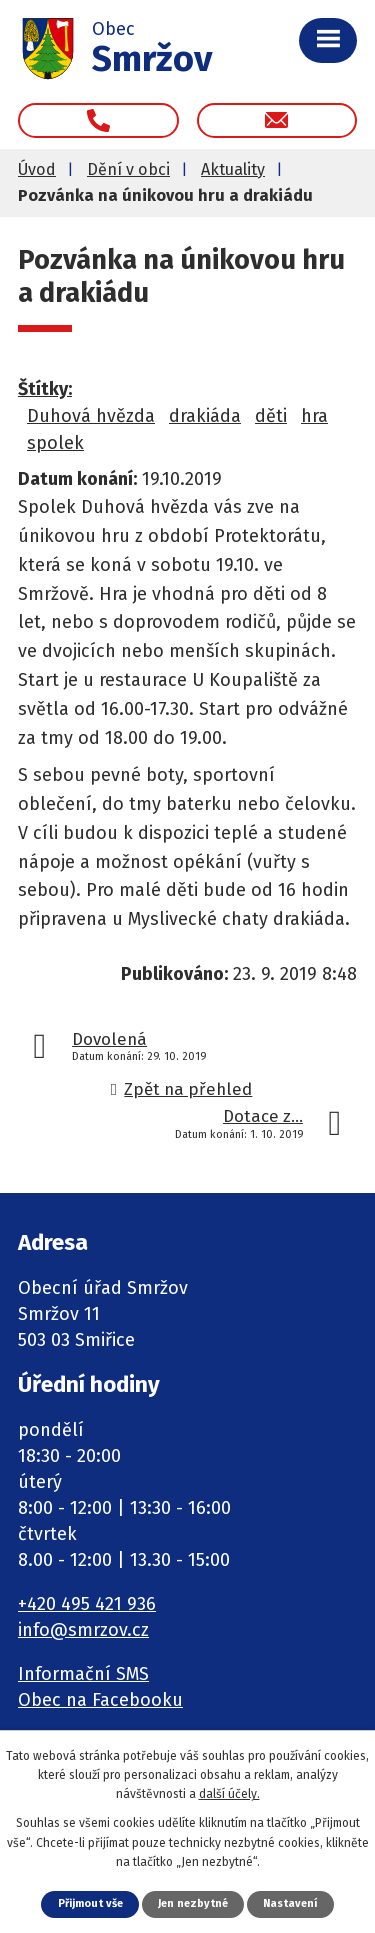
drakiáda (205, 416)
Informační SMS (83, 1674)
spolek (55, 443)
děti (271, 416)
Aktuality (233, 169)
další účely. (229, 1794)
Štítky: (45, 389)
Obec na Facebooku (100, 1700)
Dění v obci (128, 169)
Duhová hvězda (91, 416)
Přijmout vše (90, 1903)
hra (314, 416)
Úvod (37, 169)
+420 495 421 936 (87, 1604)
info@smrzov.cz (83, 1630)
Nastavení (290, 1903)
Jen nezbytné (193, 1903)
